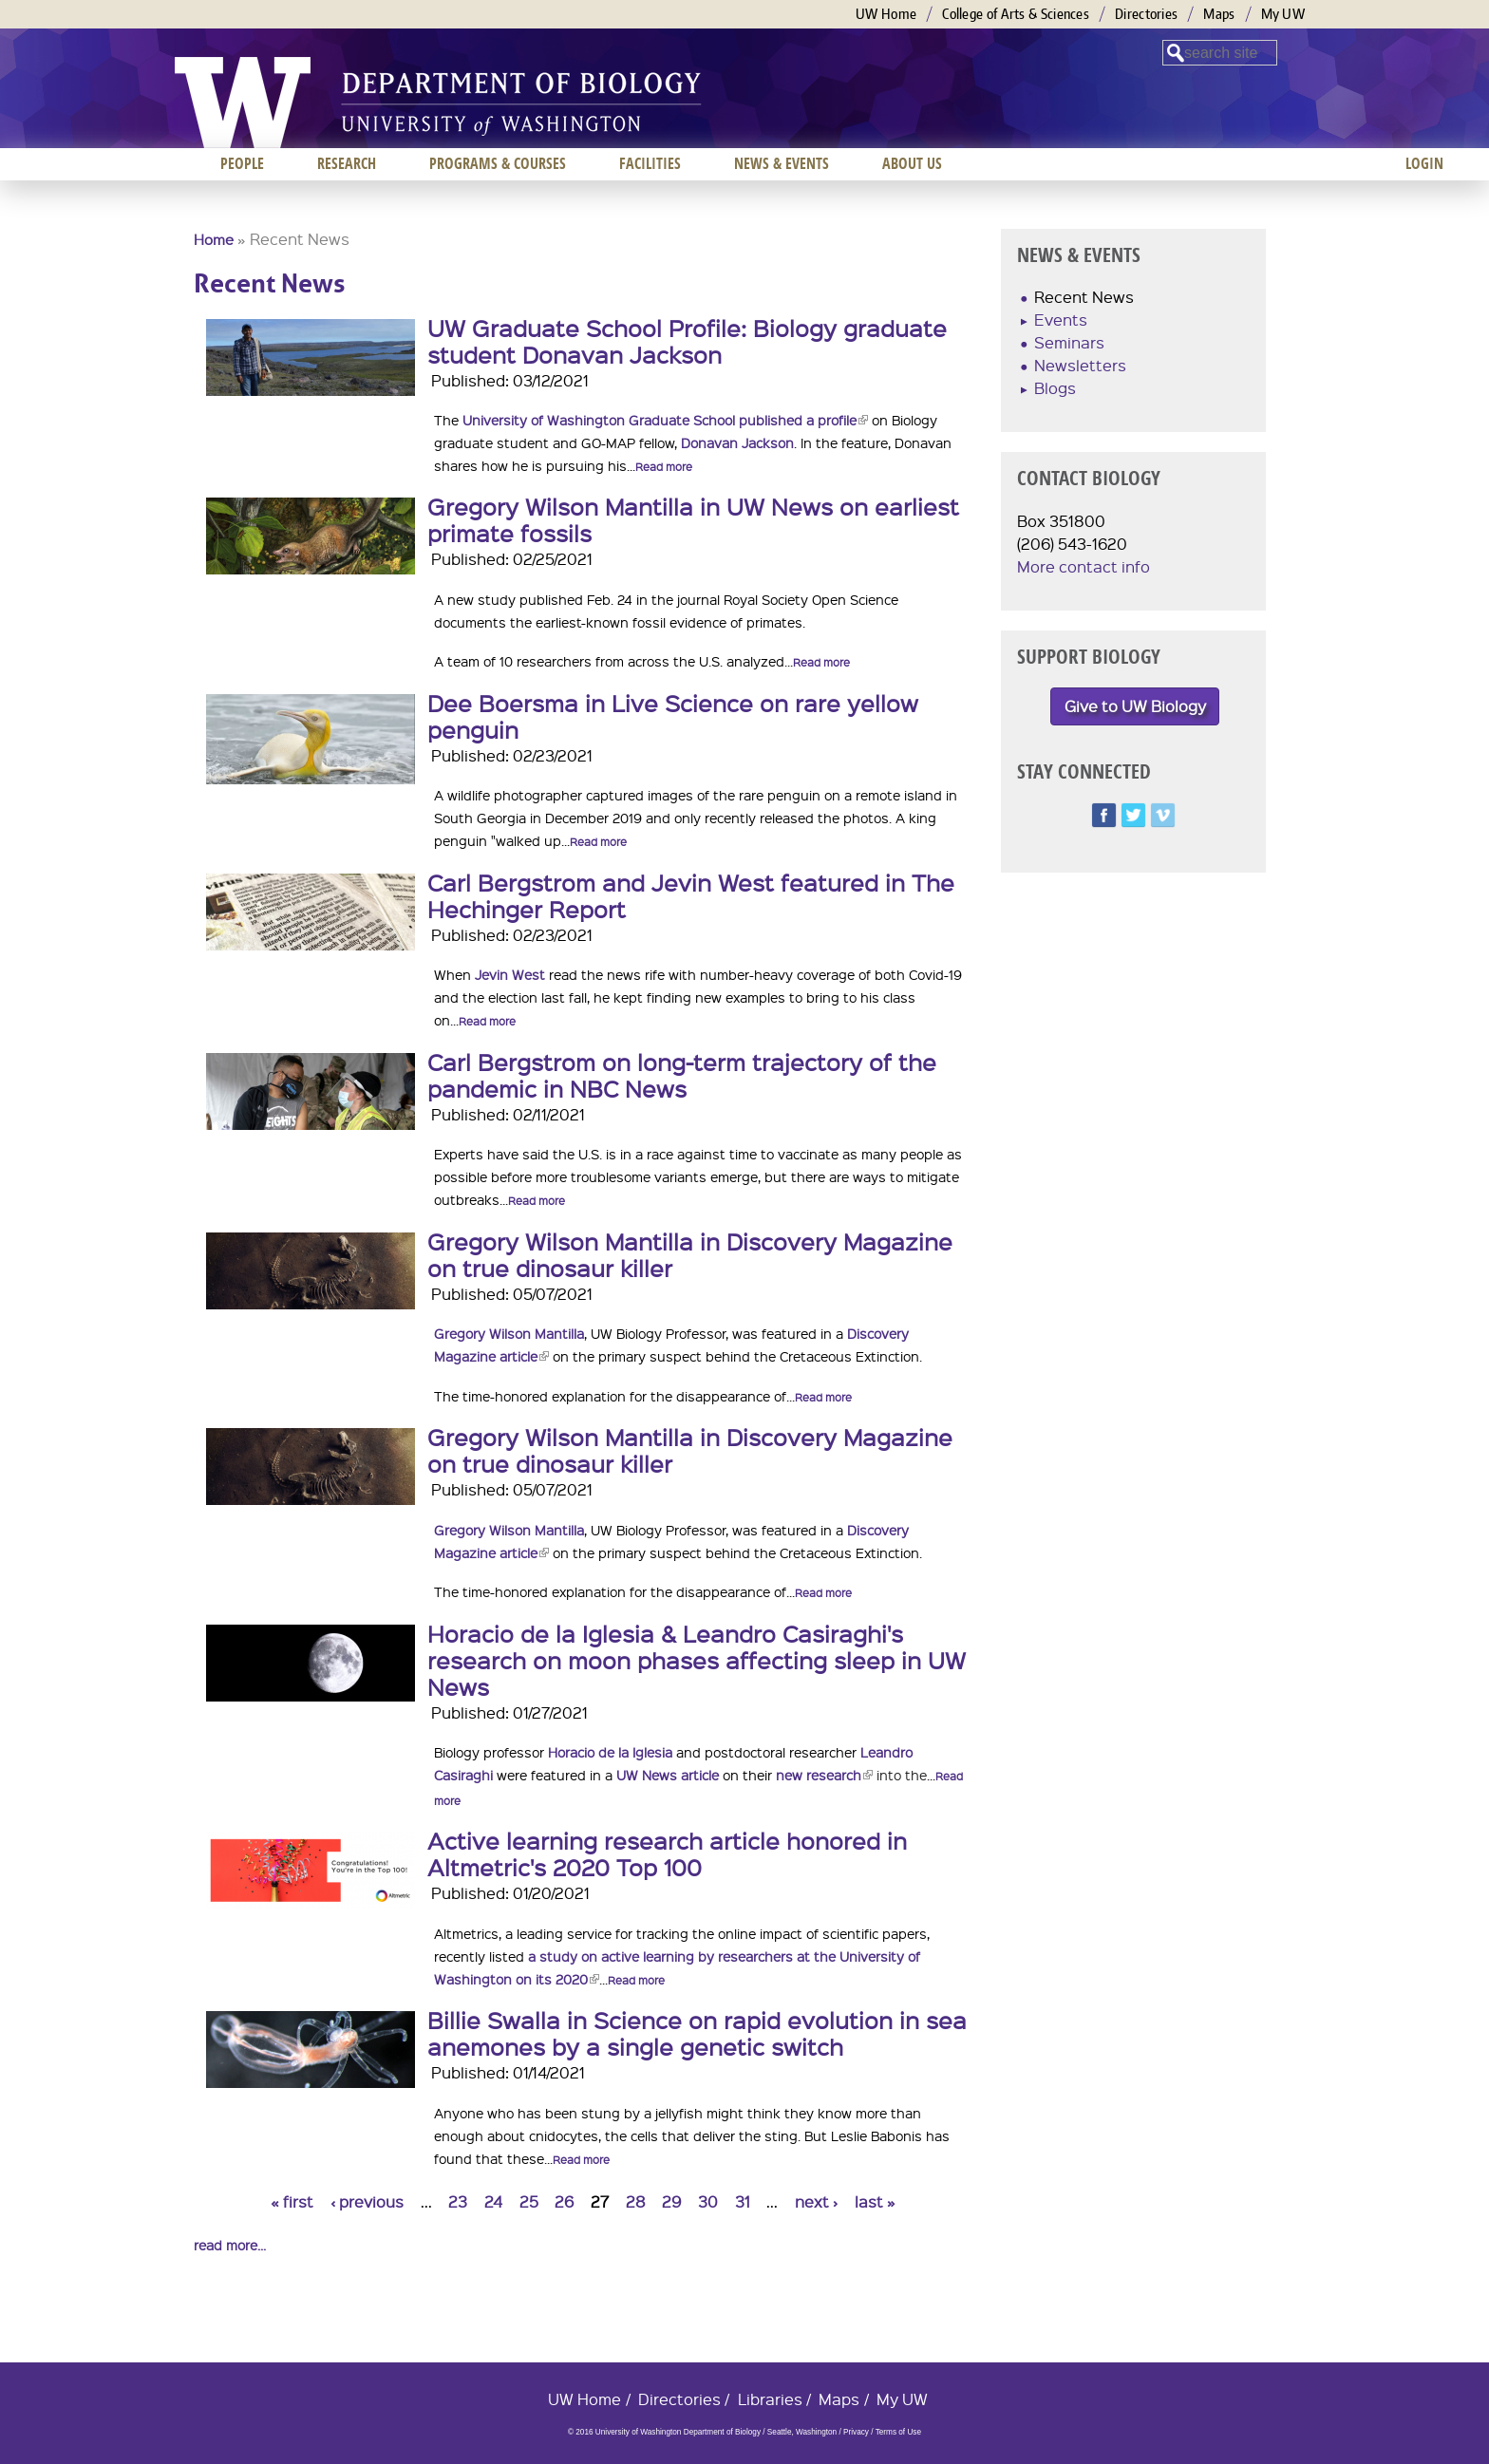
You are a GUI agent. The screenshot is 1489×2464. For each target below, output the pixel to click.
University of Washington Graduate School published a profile (665, 419)
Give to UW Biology (1135, 706)
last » (875, 2201)
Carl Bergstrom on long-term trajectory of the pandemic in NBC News (681, 1074)
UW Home (886, 14)
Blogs (1055, 388)
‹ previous (367, 2201)
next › (816, 2201)
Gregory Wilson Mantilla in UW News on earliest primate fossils (693, 519)
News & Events (781, 163)
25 (528, 2201)
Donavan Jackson (737, 442)
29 (671, 2201)
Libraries (770, 2399)
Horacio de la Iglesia (610, 1751)
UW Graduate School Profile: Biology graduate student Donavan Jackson (687, 340)
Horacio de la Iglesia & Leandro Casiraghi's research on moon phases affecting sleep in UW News (696, 1660)
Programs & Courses (497, 163)
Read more (663, 467)
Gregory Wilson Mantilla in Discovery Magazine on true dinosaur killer (689, 1254)
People (242, 163)
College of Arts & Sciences (1015, 14)
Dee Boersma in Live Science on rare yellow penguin (672, 715)
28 (636, 2201)
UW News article (667, 1774)
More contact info (1083, 566)
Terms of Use (898, 2432)
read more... (230, 2244)
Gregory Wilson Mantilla (509, 1333)
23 (457, 2201)
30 (708, 2201)
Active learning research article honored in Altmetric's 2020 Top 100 (667, 1853)
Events (1060, 319)
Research (346, 163)
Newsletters (1080, 365)
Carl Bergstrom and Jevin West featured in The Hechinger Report (690, 895)
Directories (1146, 14)
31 (742, 2201)
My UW (1283, 14)
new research (824, 1774)
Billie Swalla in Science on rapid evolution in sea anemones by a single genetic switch (697, 2032)
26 (564, 2201)
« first (292, 2201)
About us (912, 163)
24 (493, 2201)
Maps (1219, 14)
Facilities (650, 163)
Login (1424, 163)
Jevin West (510, 974)
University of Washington (243, 102)
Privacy (856, 2432)
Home (214, 239)
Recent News (1084, 297)
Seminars (1069, 342)
